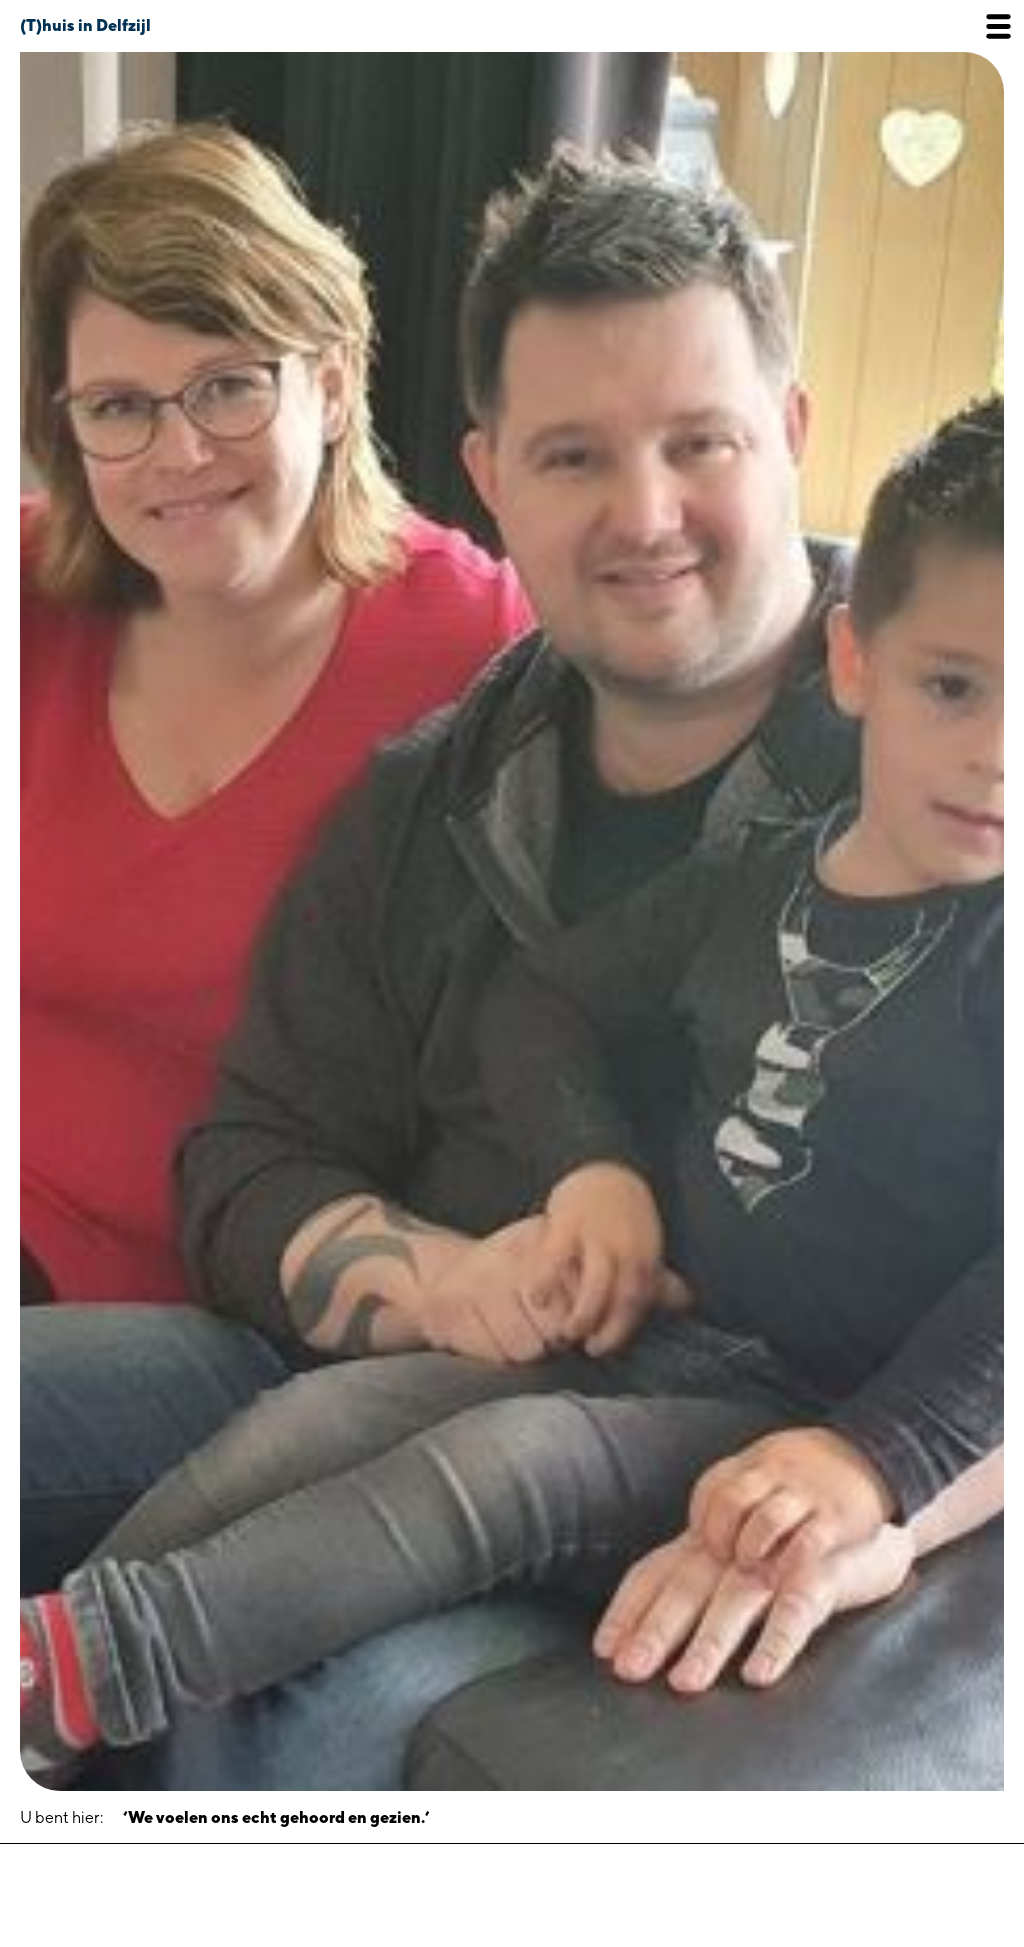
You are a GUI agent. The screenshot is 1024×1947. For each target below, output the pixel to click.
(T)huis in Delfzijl (85, 25)
